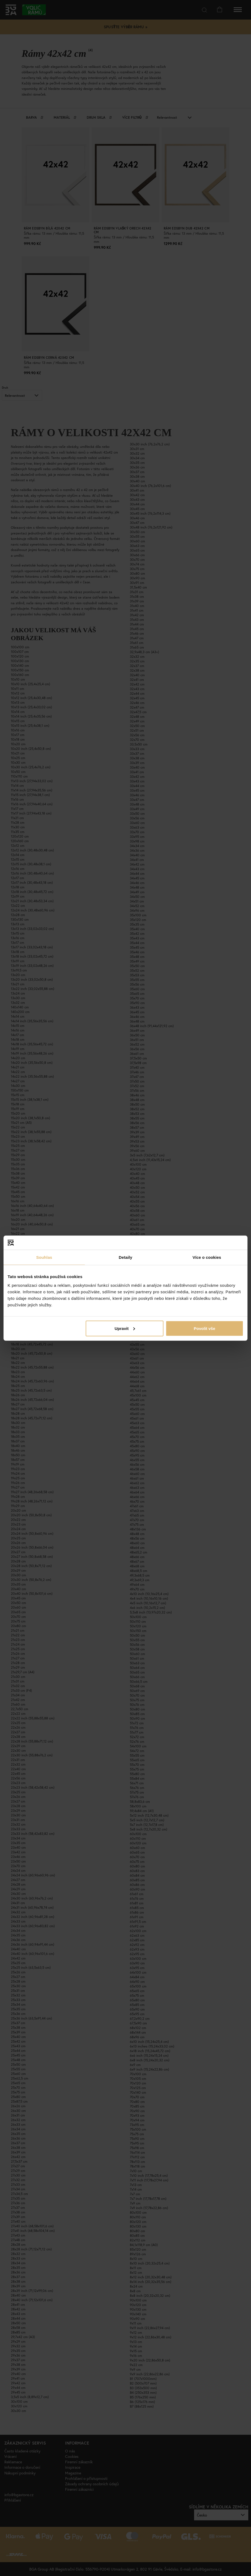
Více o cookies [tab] (206, 1257)
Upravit (125, 1328)
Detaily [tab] (125, 1257)
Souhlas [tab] (44, 1257)
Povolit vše (204, 1328)
